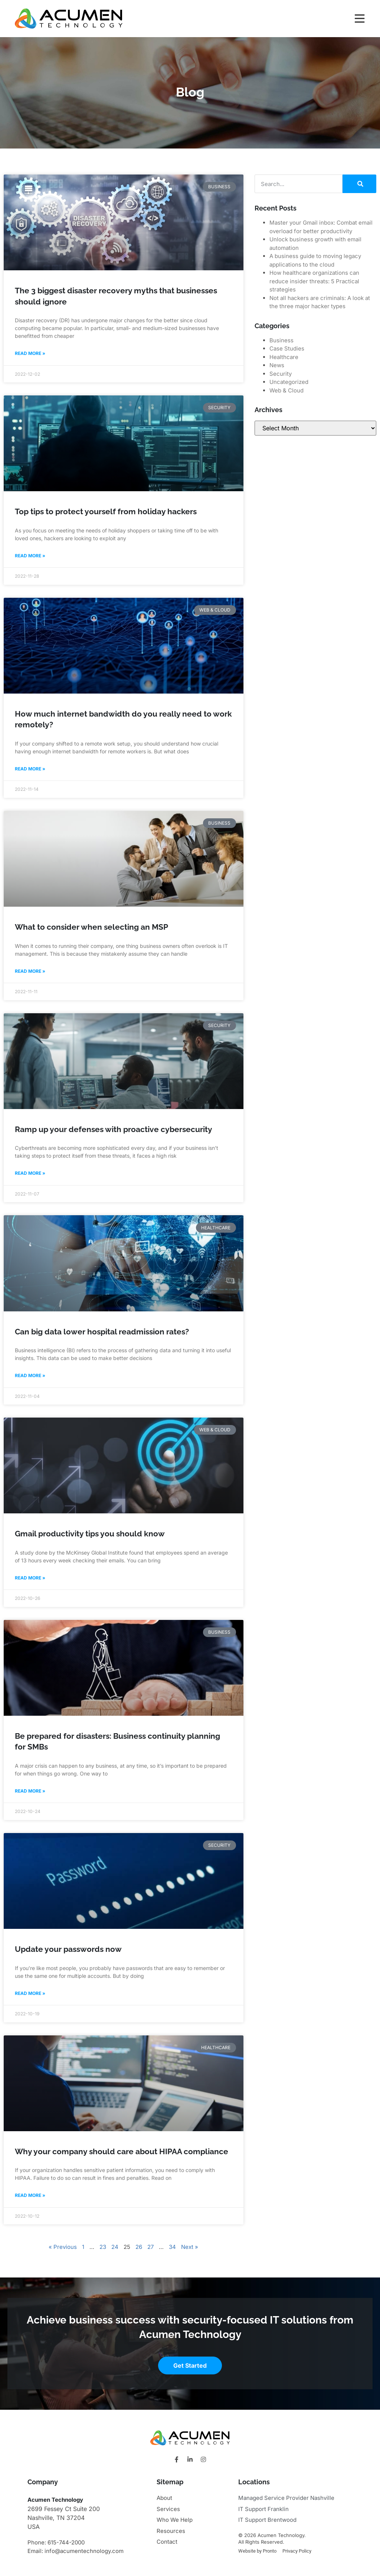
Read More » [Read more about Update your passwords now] (30, 1993)
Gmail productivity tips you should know (90, 1533)
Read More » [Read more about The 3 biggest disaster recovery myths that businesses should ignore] (30, 353)
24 (114, 2246)
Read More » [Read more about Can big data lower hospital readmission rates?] (30, 1375)
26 (138, 2246)
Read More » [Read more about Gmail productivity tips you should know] (30, 1578)
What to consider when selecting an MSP (91, 927)
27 (150, 2246)
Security (280, 373)
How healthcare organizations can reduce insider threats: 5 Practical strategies (314, 281)
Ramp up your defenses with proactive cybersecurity (113, 1129)
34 (172, 2246)
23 (102, 2246)
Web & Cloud (286, 390)
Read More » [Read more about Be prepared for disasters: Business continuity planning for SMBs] (30, 1791)
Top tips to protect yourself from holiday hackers (106, 511)
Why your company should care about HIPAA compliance (121, 2151)
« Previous (63, 2246)
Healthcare (283, 357)
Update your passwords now (68, 1949)
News (276, 365)
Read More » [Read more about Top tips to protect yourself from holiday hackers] (30, 555)
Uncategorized (288, 381)
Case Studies (286, 348)
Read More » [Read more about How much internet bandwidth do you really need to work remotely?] (30, 769)
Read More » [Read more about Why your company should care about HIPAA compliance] (30, 2195)
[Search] (359, 184)
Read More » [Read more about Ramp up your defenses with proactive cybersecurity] (30, 1173)
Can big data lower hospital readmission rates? (102, 1331)
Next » (189, 2246)
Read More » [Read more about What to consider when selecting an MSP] (30, 971)
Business (281, 340)
